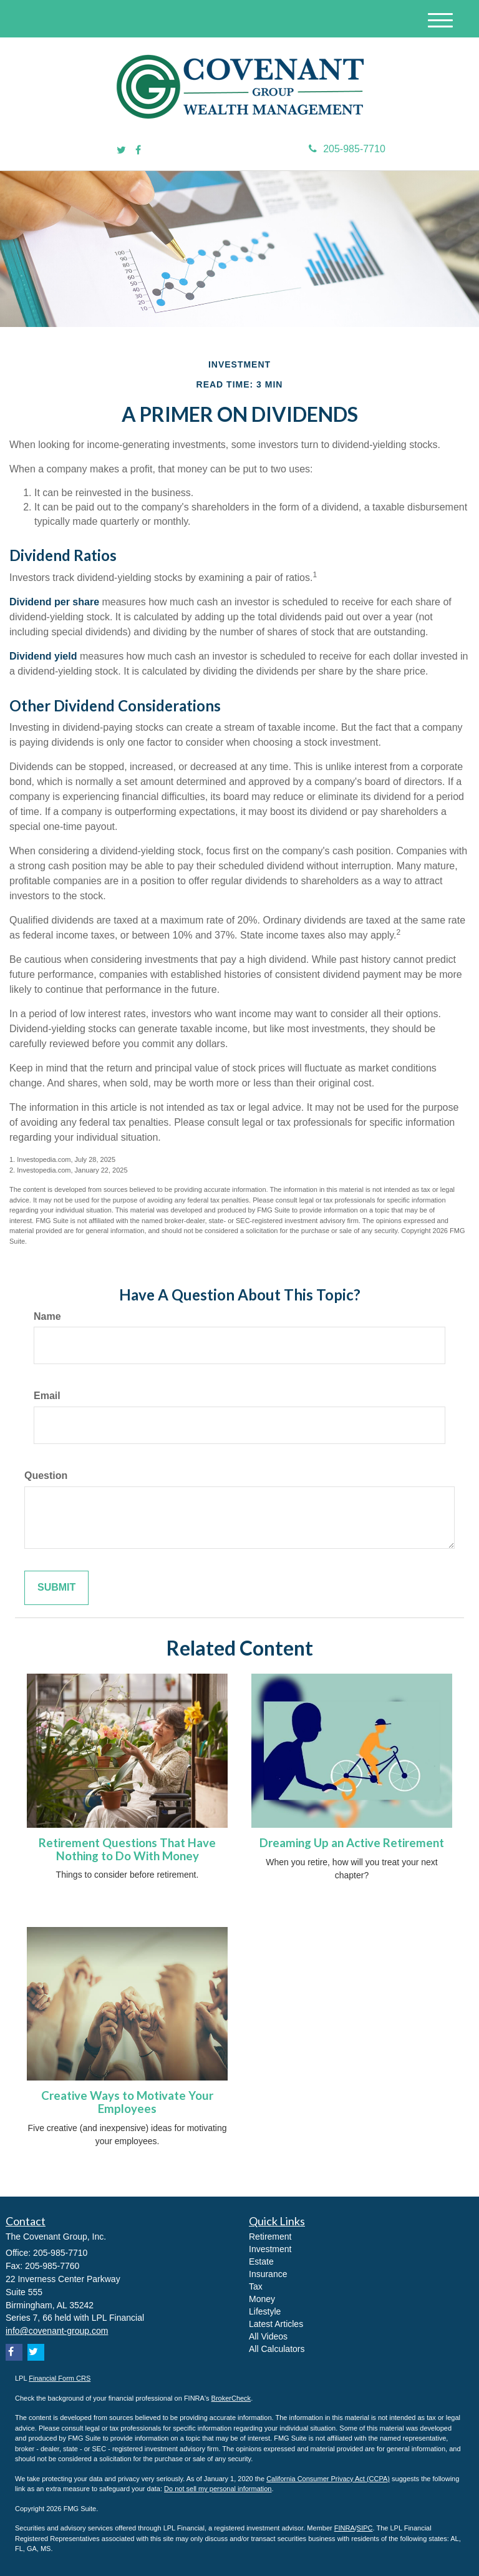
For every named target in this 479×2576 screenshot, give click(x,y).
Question (45, 1475)
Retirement (270, 2237)
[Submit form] (56, 1588)
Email (47, 1395)
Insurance (268, 2274)
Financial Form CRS (59, 2378)
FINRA (344, 2528)
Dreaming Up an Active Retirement (351, 1843)
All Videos (268, 2336)
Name (47, 1316)
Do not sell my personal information (217, 2488)
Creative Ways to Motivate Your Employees (127, 2102)
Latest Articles (276, 2324)
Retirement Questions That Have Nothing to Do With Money (127, 1849)
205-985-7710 (347, 149)
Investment (270, 2249)
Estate (261, 2261)
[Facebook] (138, 151)
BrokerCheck (231, 2398)
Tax (256, 2286)
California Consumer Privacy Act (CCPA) (328, 2478)
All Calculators (276, 2349)
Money (262, 2299)
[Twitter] (121, 151)
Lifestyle (265, 2311)
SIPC (365, 2528)
